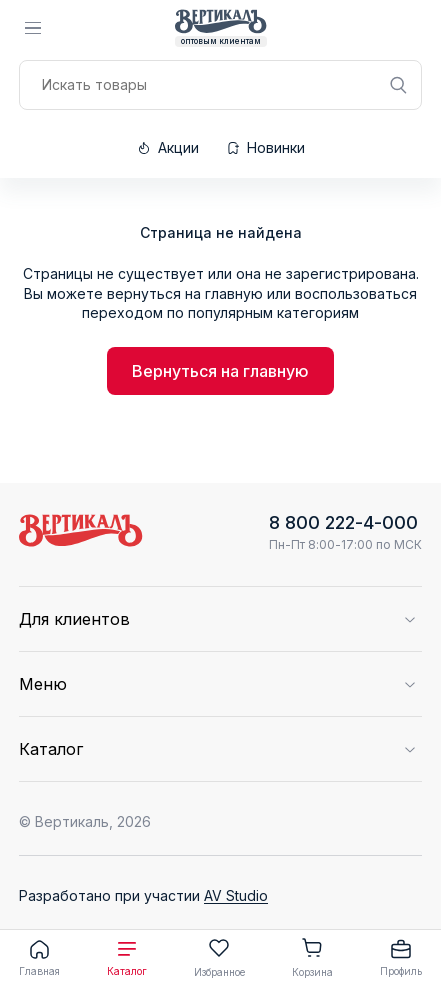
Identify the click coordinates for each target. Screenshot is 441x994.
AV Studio (236, 895)
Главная (39, 957)
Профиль (401, 957)
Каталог (127, 957)
